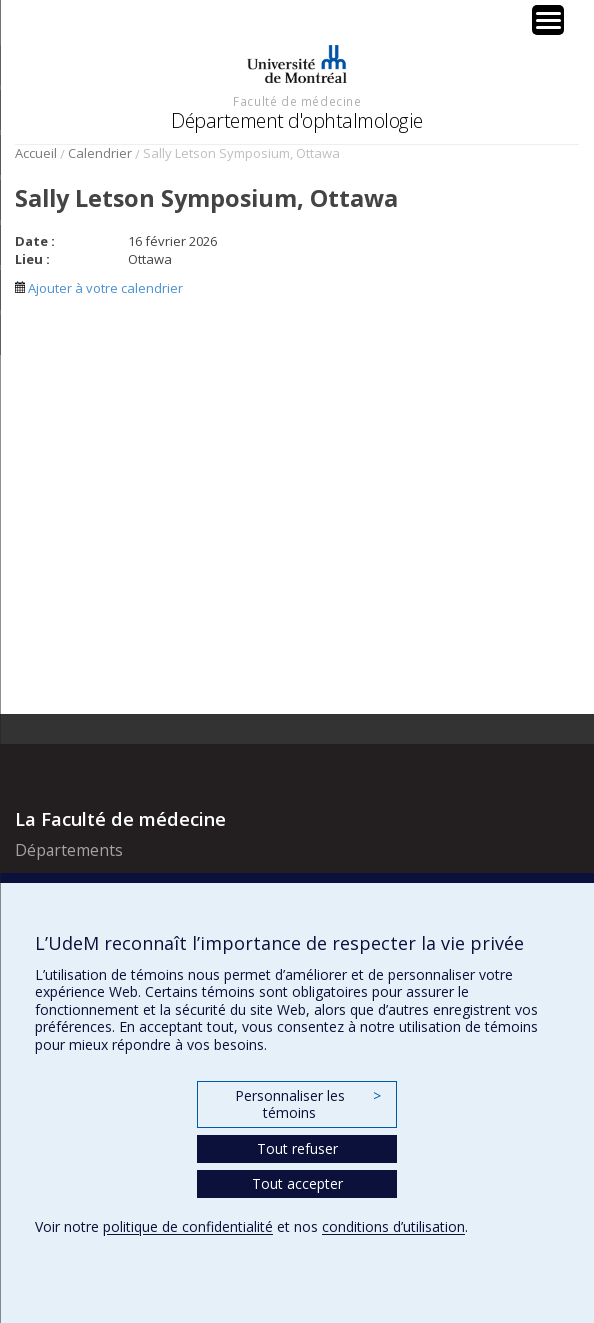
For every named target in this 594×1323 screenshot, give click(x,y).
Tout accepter (297, 1183)
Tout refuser (297, 1148)
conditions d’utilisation (393, 1226)
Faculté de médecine (297, 101)
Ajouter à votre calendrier (99, 288)
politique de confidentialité (188, 1226)
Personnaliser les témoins (308, 1104)
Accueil (36, 153)
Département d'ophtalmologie (297, 120)
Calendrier (100, 153)
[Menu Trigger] (548, 20)
